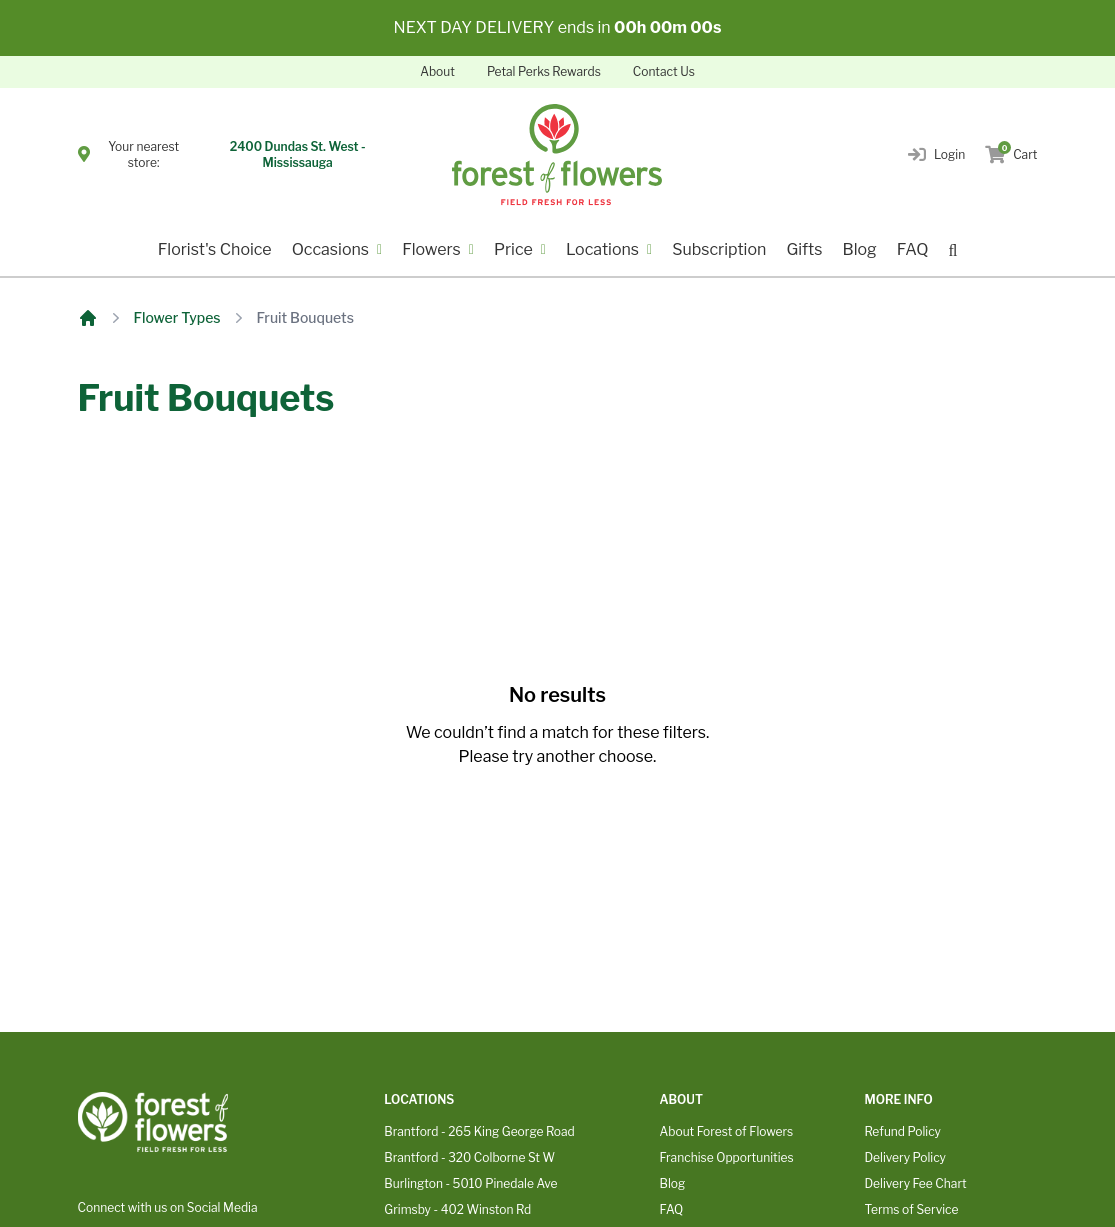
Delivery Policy (904, 1157)
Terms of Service (911, 1209)
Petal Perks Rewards (544, 71)
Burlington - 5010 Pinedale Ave (470, 1183)
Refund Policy (902, 1131)
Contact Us (664, 71)
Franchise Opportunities (727, 1157)
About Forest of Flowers (727, 1131)
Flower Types (177, 317)
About (437, 71)
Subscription (719, 249)
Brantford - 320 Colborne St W (469, 1157)
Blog (859, 249)
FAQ (913, 249)
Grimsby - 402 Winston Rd (457, 1209)
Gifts (804, 249)
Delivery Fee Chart (915, 1183)
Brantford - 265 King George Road (479, 1131)
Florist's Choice (215, 249)
